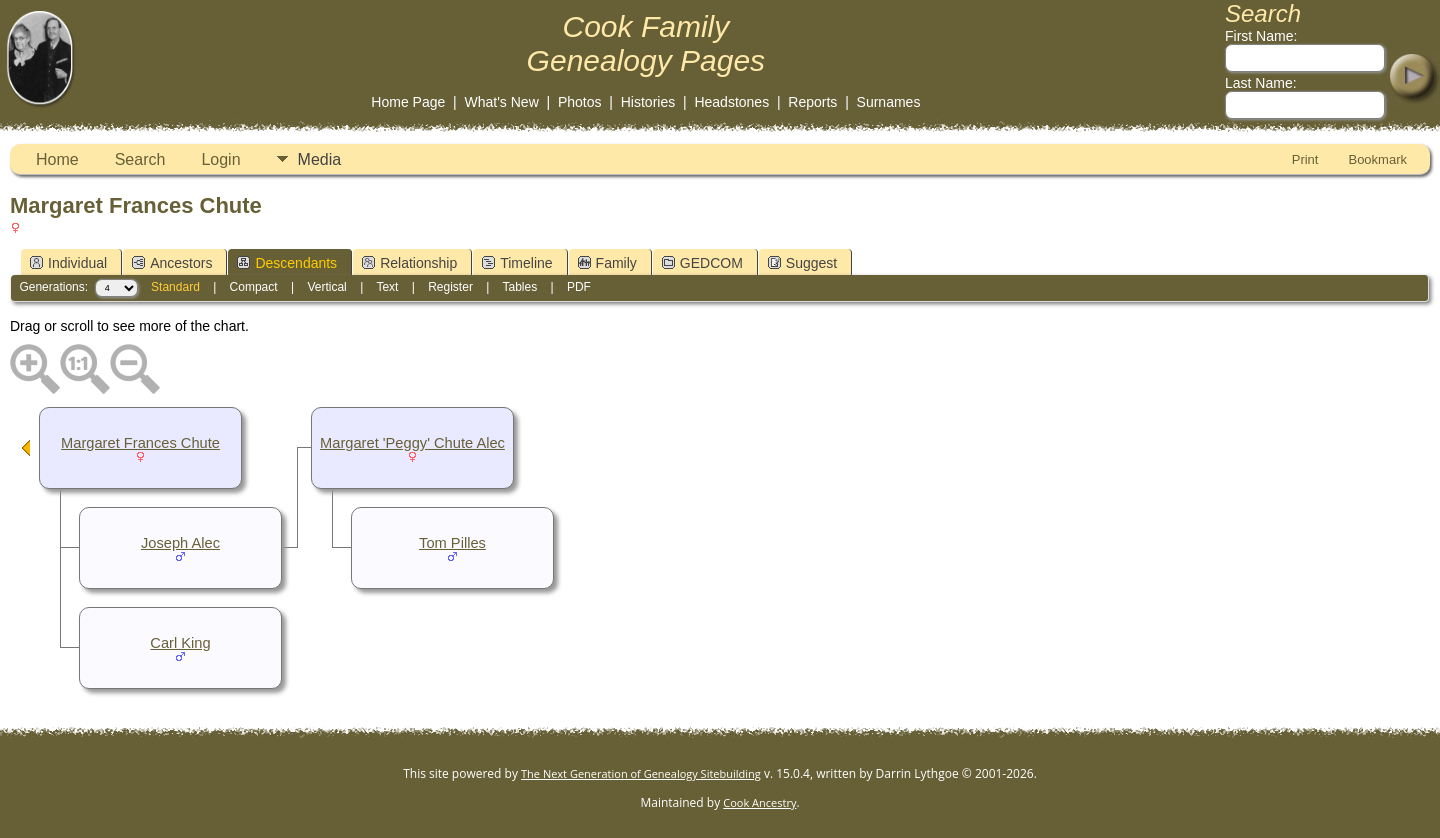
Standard (175, 287)
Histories (648, 102)
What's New (502, 102)
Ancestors (172, 263)
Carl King (180, 643)
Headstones (731, 102)
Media (320, 159)
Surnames (889, 102)
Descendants (287, 263)
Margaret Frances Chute (140, 443)
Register (450, 287)
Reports (812, 102)
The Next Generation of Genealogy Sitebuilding (641, 773)
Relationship (409, 263)
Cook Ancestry (759, 802)
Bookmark (1377, 159)
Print (1305, 159)
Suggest (802, 263)
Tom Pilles (452, 543)
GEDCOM (702, 263)
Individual (68, 263)
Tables (519, 287)
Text (387, 287)
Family (607, 263)
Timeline (517, 263)
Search (140, 159)
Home (57, 159)
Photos (580, 102)
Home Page (408, 102)
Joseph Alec (180, 543)
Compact (254, 287)
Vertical (326, 287)
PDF (579, 287)
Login (220, 159)
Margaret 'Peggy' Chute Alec (412, 443)
